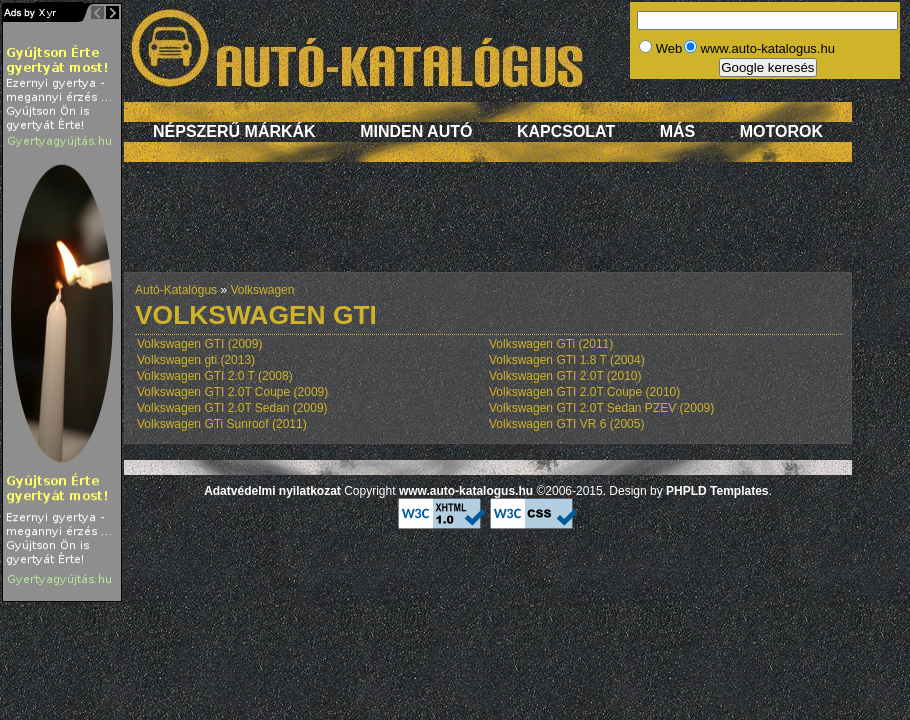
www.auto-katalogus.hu (466, 491)
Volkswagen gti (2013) (196, 360)
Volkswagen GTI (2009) (199, 344)
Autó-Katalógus (176, 290)
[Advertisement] (488, 227)
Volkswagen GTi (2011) (551, 344)
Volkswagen (262, 290)
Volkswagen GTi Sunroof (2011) (222, 424)
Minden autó (416, 131)
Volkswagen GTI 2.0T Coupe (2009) (232, 392)
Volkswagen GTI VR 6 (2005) (566, 424)
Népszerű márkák (234, 131)
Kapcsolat (566, 131)
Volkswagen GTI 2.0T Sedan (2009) (232, 408)
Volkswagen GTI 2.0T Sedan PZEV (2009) (601, 408)
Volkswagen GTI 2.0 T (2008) (215, 376)
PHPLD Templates (717, 491)
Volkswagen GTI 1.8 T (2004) (567, 360)
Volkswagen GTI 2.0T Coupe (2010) (584, 392)
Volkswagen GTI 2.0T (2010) (565, 376)
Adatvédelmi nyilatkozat (272, 491)
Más (678, 131)
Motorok (781, 131)
